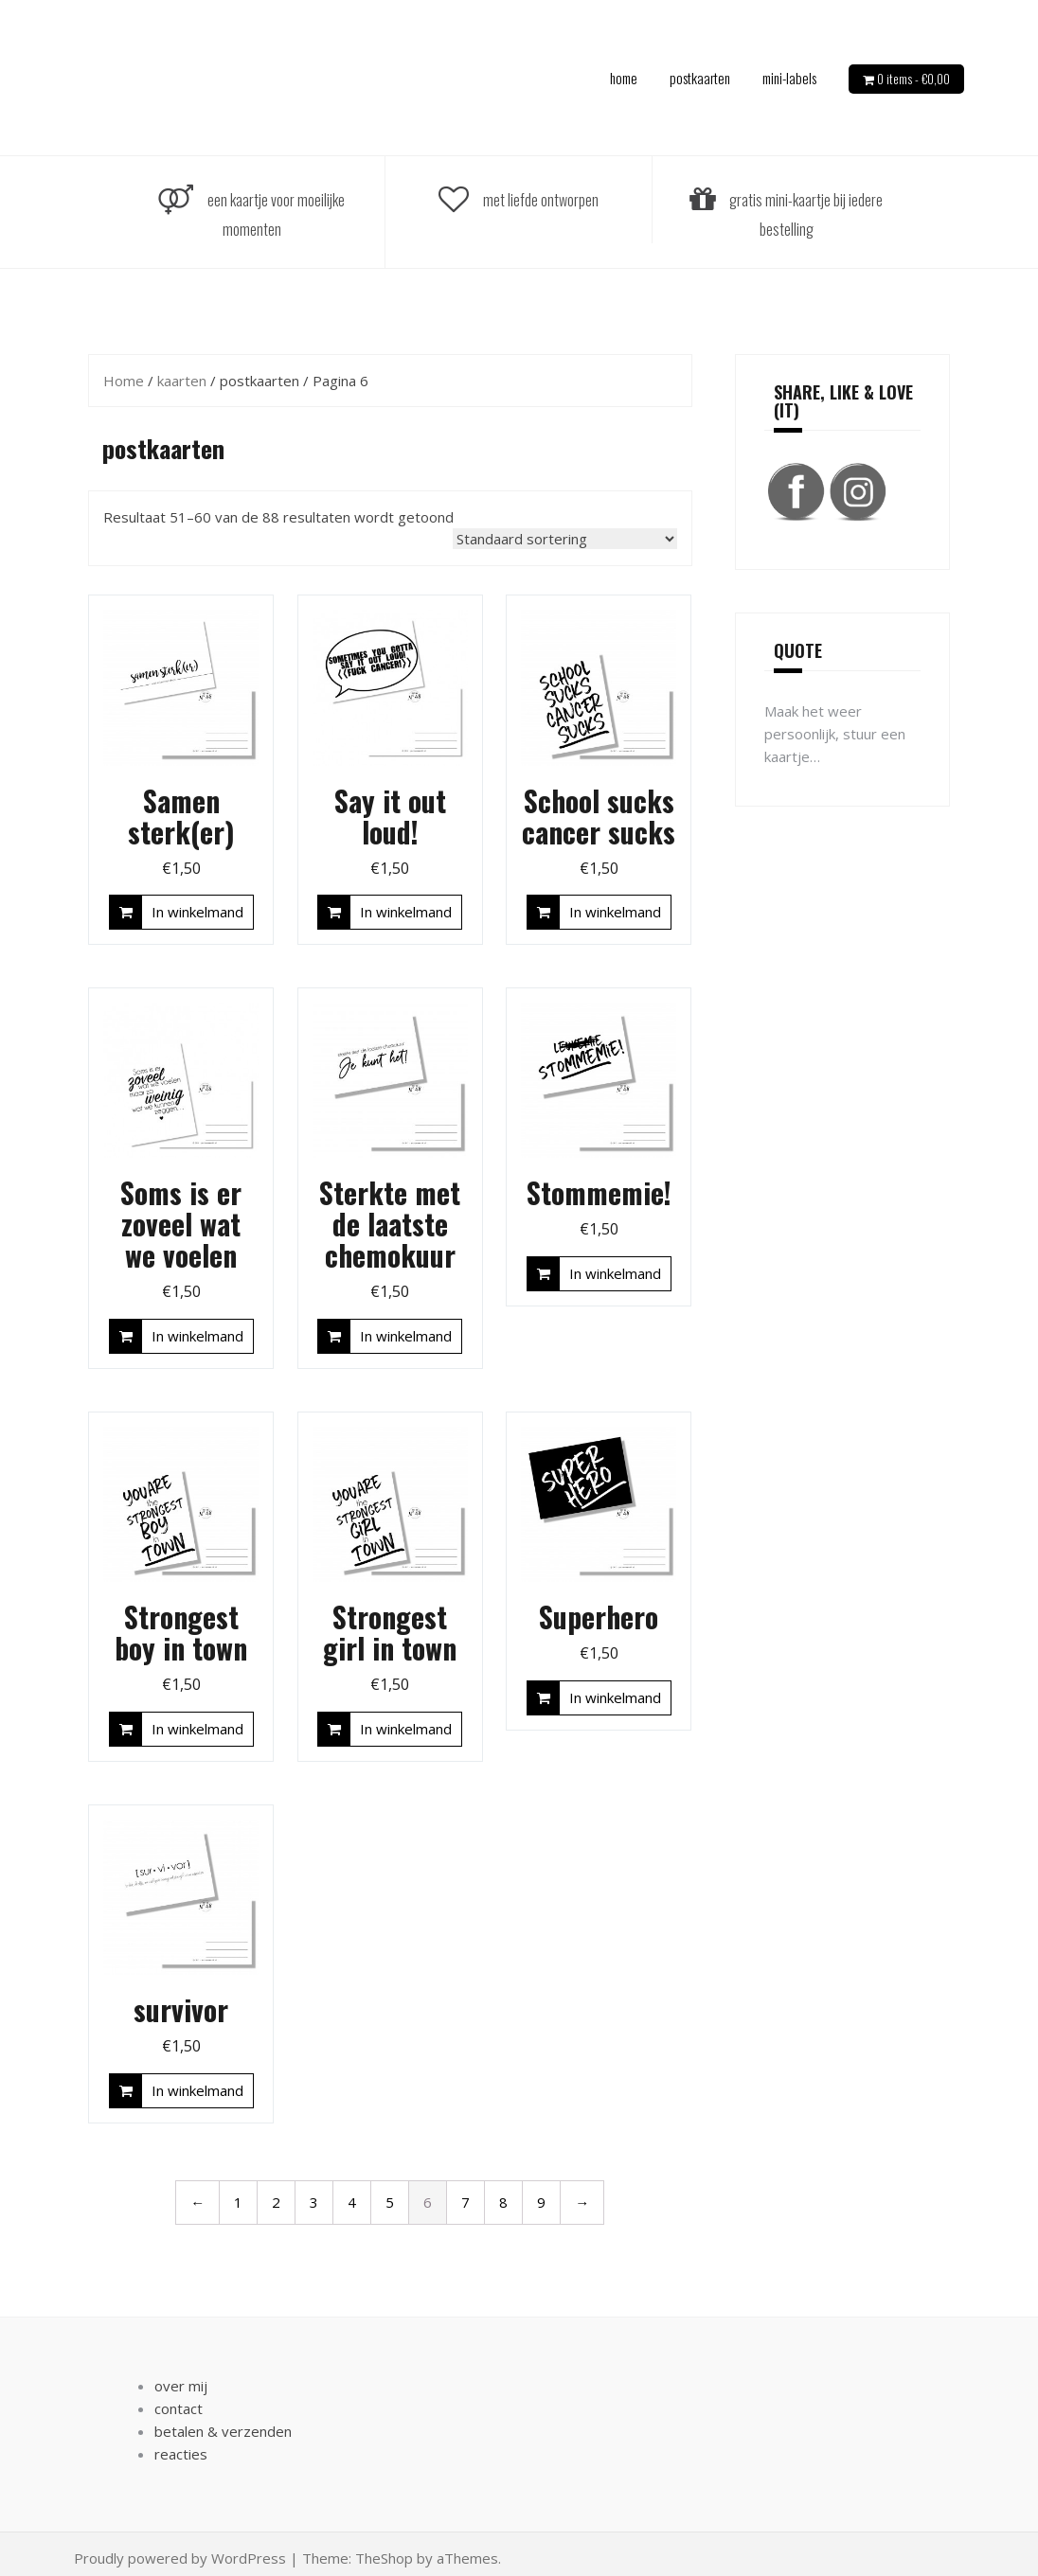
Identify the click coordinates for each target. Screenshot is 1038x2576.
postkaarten (700, 77)
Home (123, 380)
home (623, 77)
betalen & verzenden (223, 2431)
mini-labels (789, 77)
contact (178, 2408)
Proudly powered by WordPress (180, 2558)
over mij (180, 2385)
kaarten (181, 380)
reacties (180, 2453)
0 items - (913, 78)
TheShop (384, 2558)
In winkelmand (197, 911)
